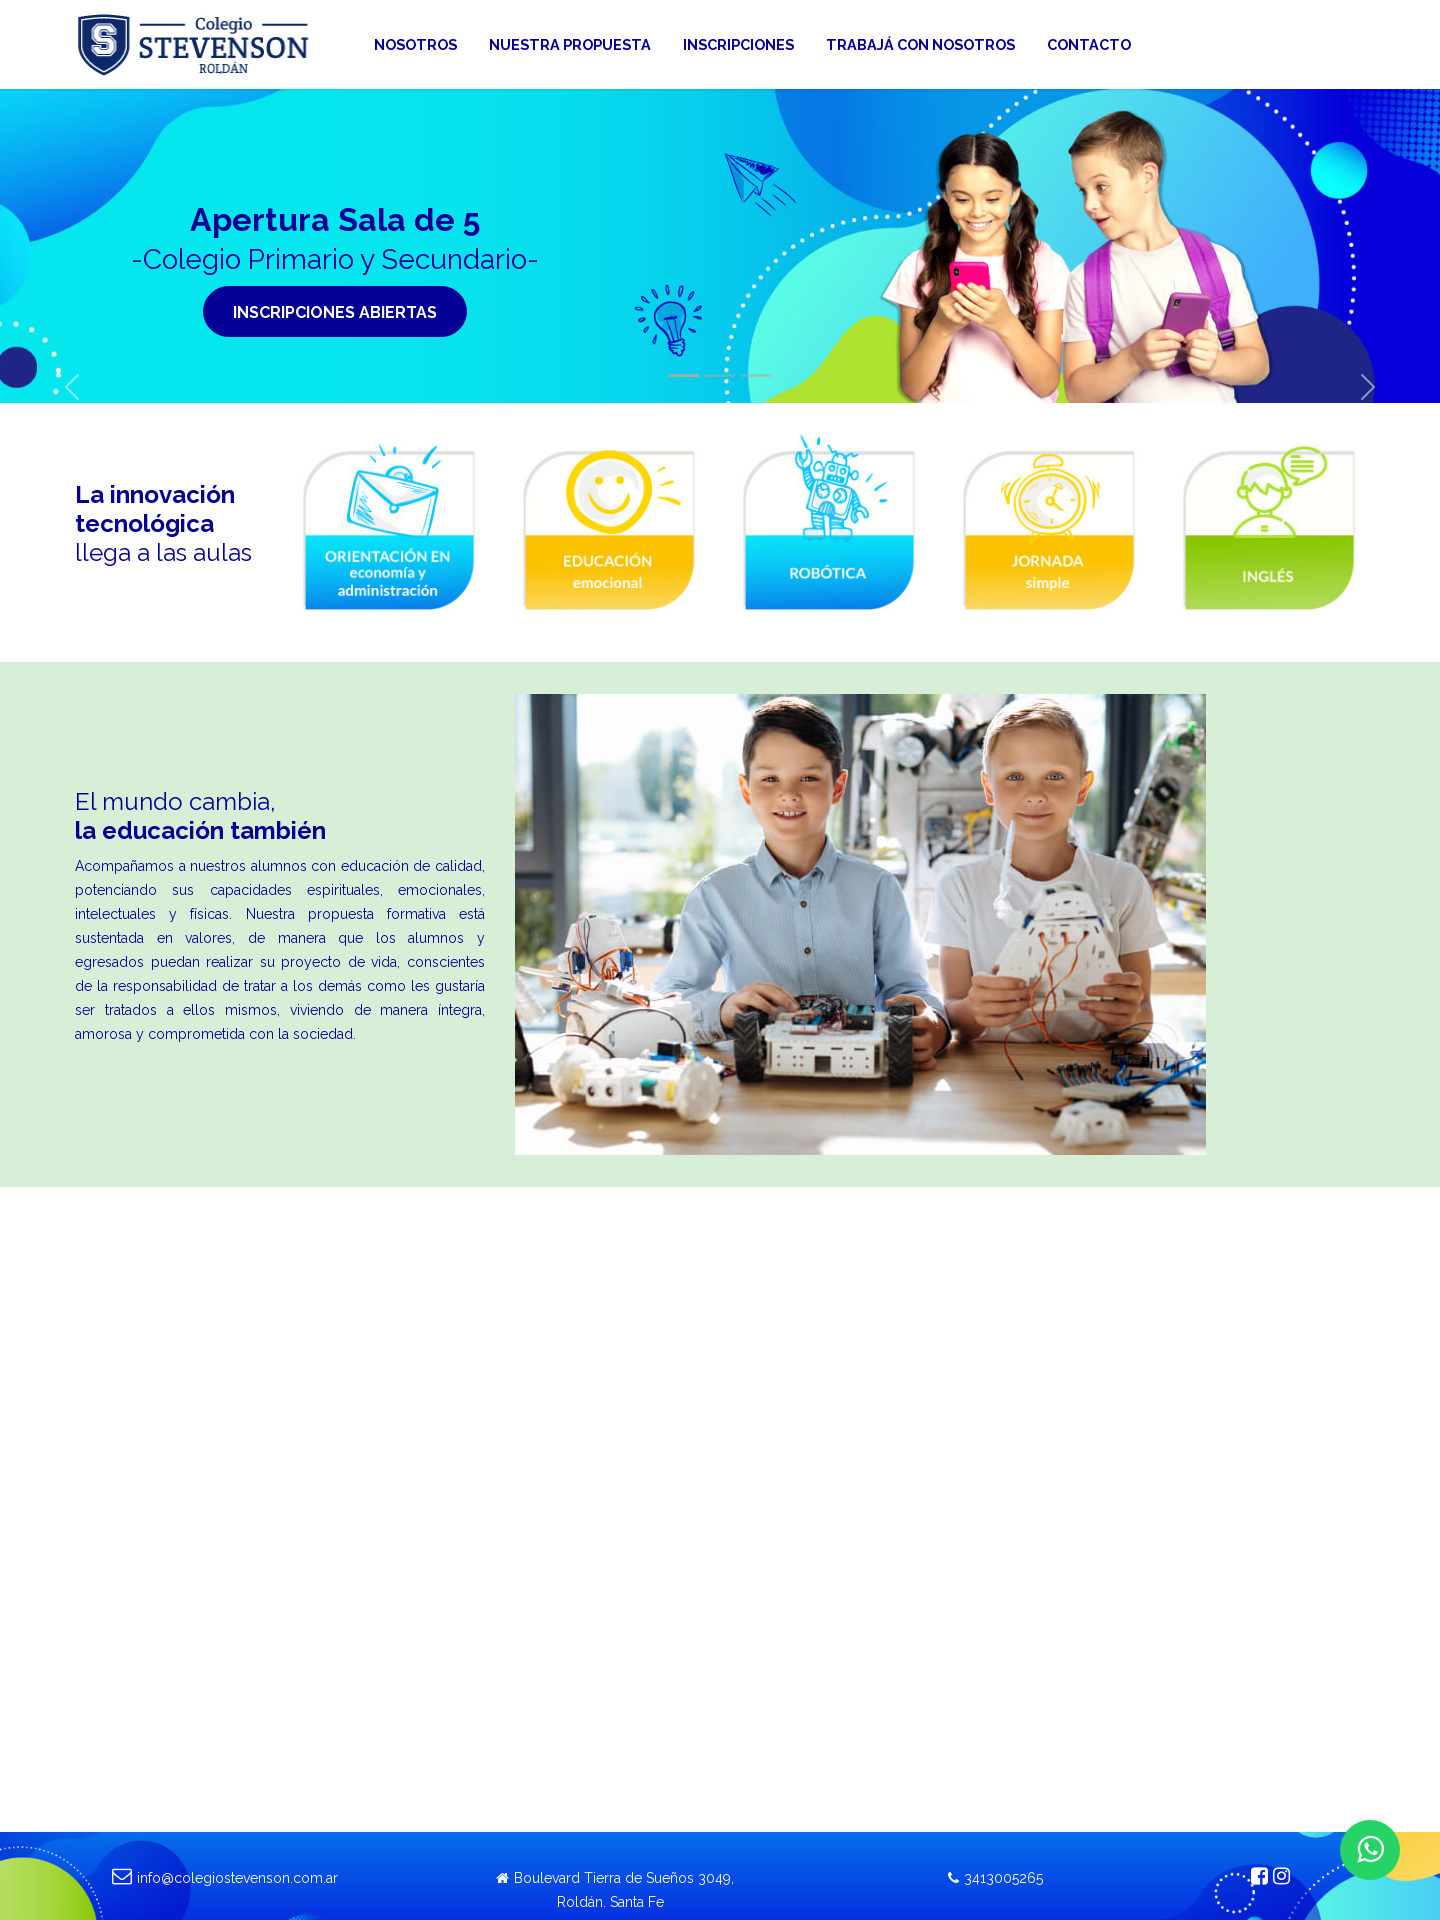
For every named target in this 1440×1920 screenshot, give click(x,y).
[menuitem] (415, 45)
